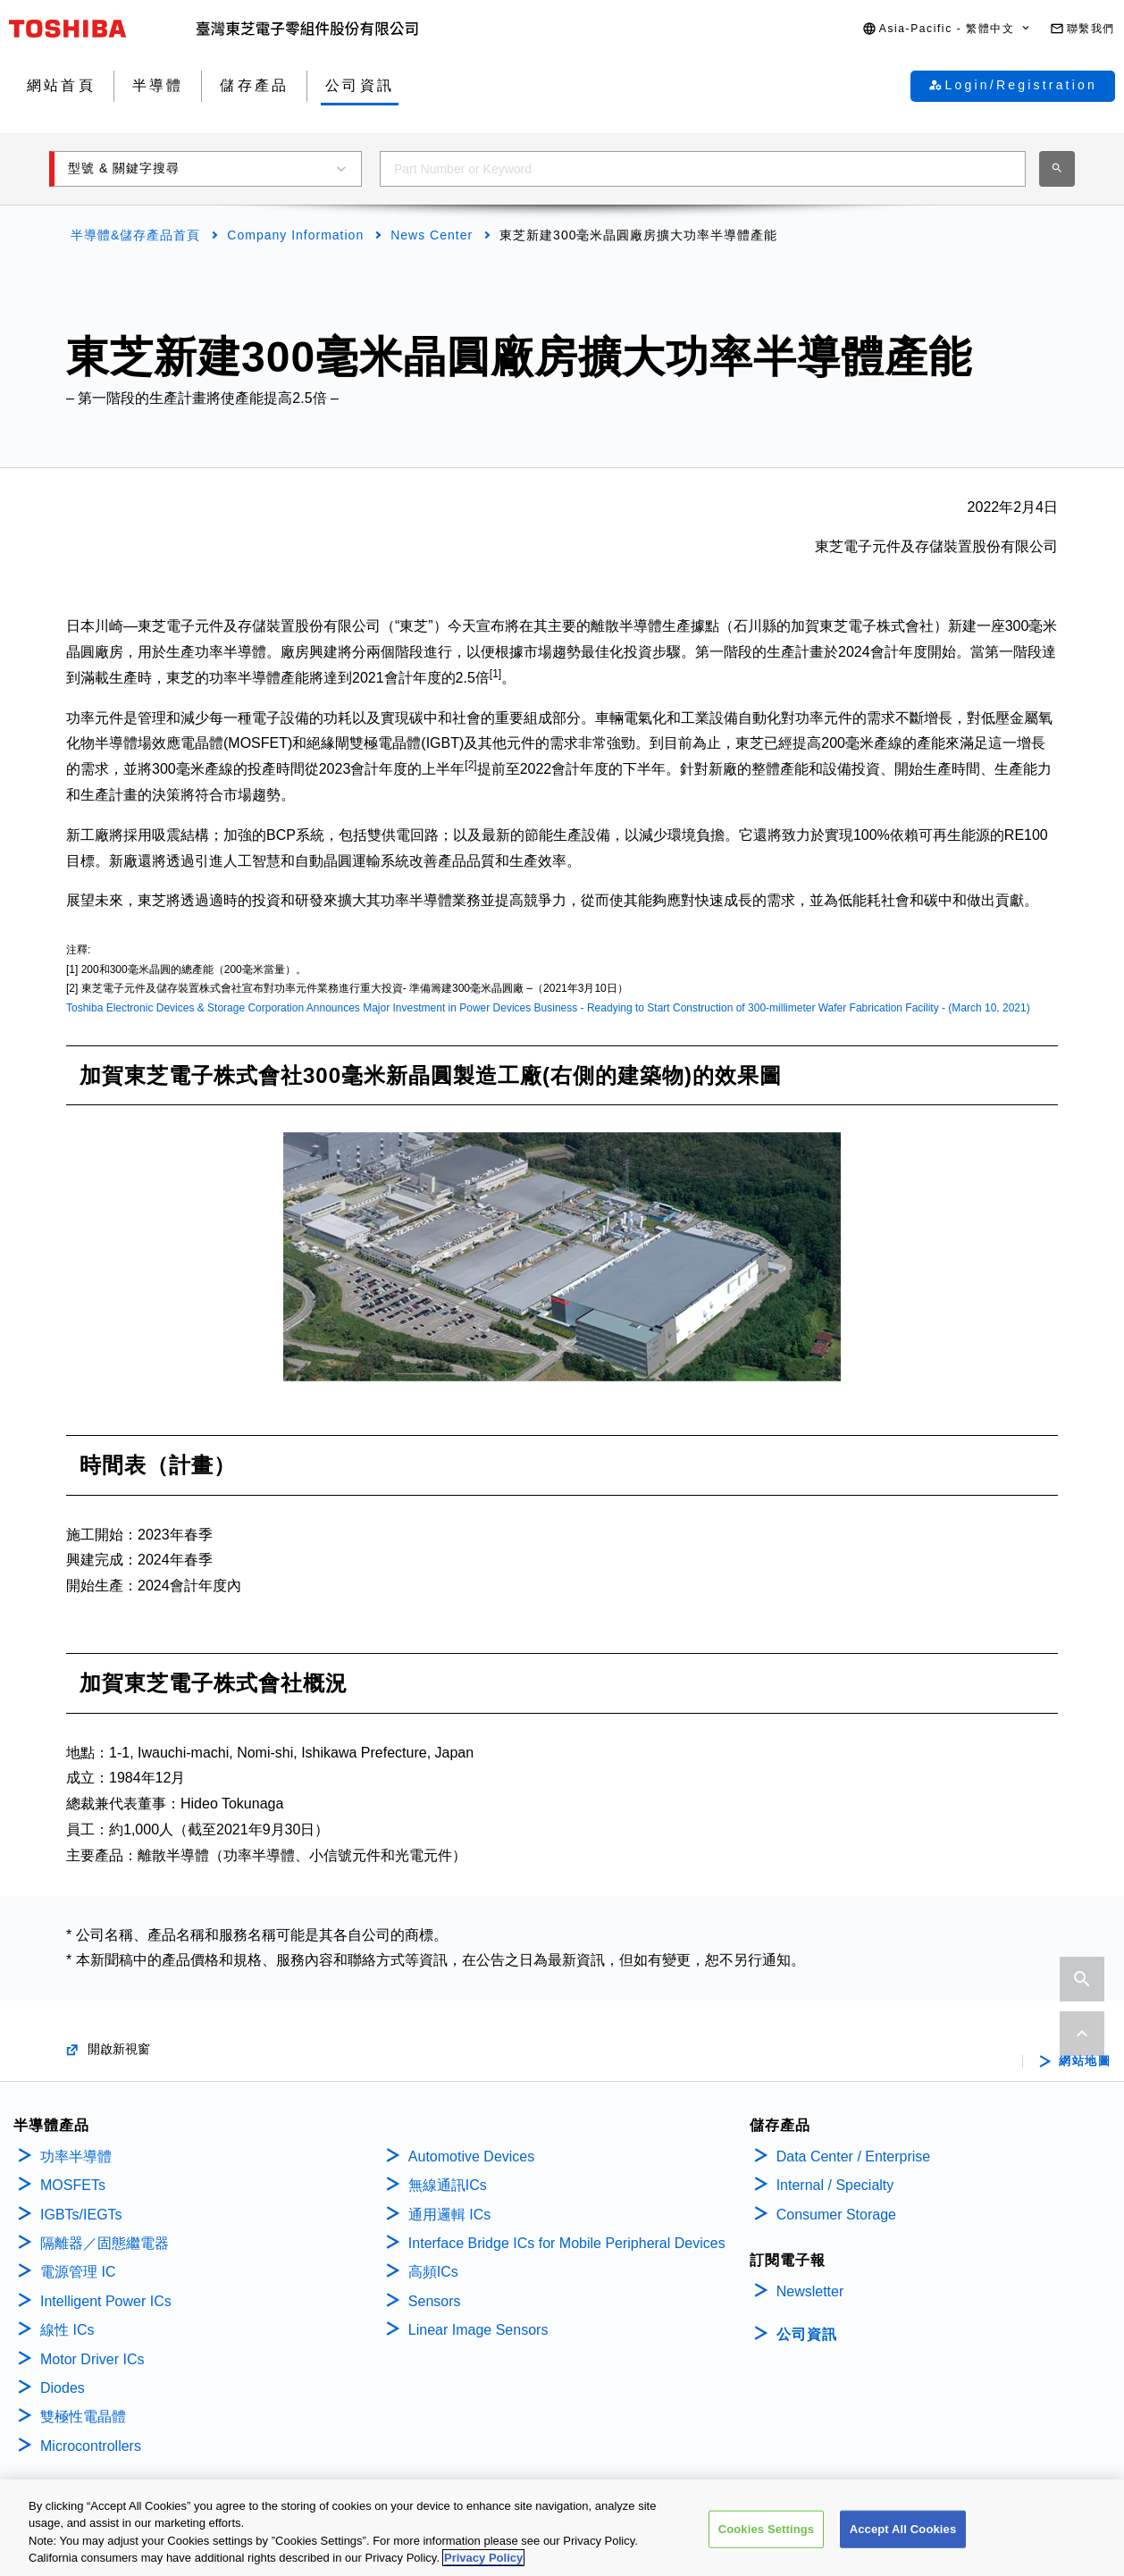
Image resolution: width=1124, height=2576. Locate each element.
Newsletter (810, 2291)
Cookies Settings (766, 2531)
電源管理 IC (77, 2271)
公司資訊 (806, 2334)
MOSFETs (72, 2185)
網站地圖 (1085, 2061)
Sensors (434, 2301)
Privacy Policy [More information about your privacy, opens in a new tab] (483, 2560)
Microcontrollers (90, 2446)
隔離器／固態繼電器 (104, 2243)
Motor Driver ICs (92, 2359)
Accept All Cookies (903, 2531)
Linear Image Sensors (478, 2329)
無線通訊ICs (447, 2185)
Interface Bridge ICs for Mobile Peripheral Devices (567, 2243)
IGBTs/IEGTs (81, 2214)
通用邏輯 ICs (449, 2214)
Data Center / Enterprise (853, 2156)
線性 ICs (67, 2329)
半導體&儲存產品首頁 (135, 235)
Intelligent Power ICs (106, 2301)
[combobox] (703, 169)
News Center (431, 235)
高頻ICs (433, 2271)
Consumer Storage (836, 2214)
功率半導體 (76, 2156)
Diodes (62, 2388)
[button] (947, 29)
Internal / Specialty (835, 2185)
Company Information (295, 235)
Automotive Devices (471, 2156)
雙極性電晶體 (83, 2416)
